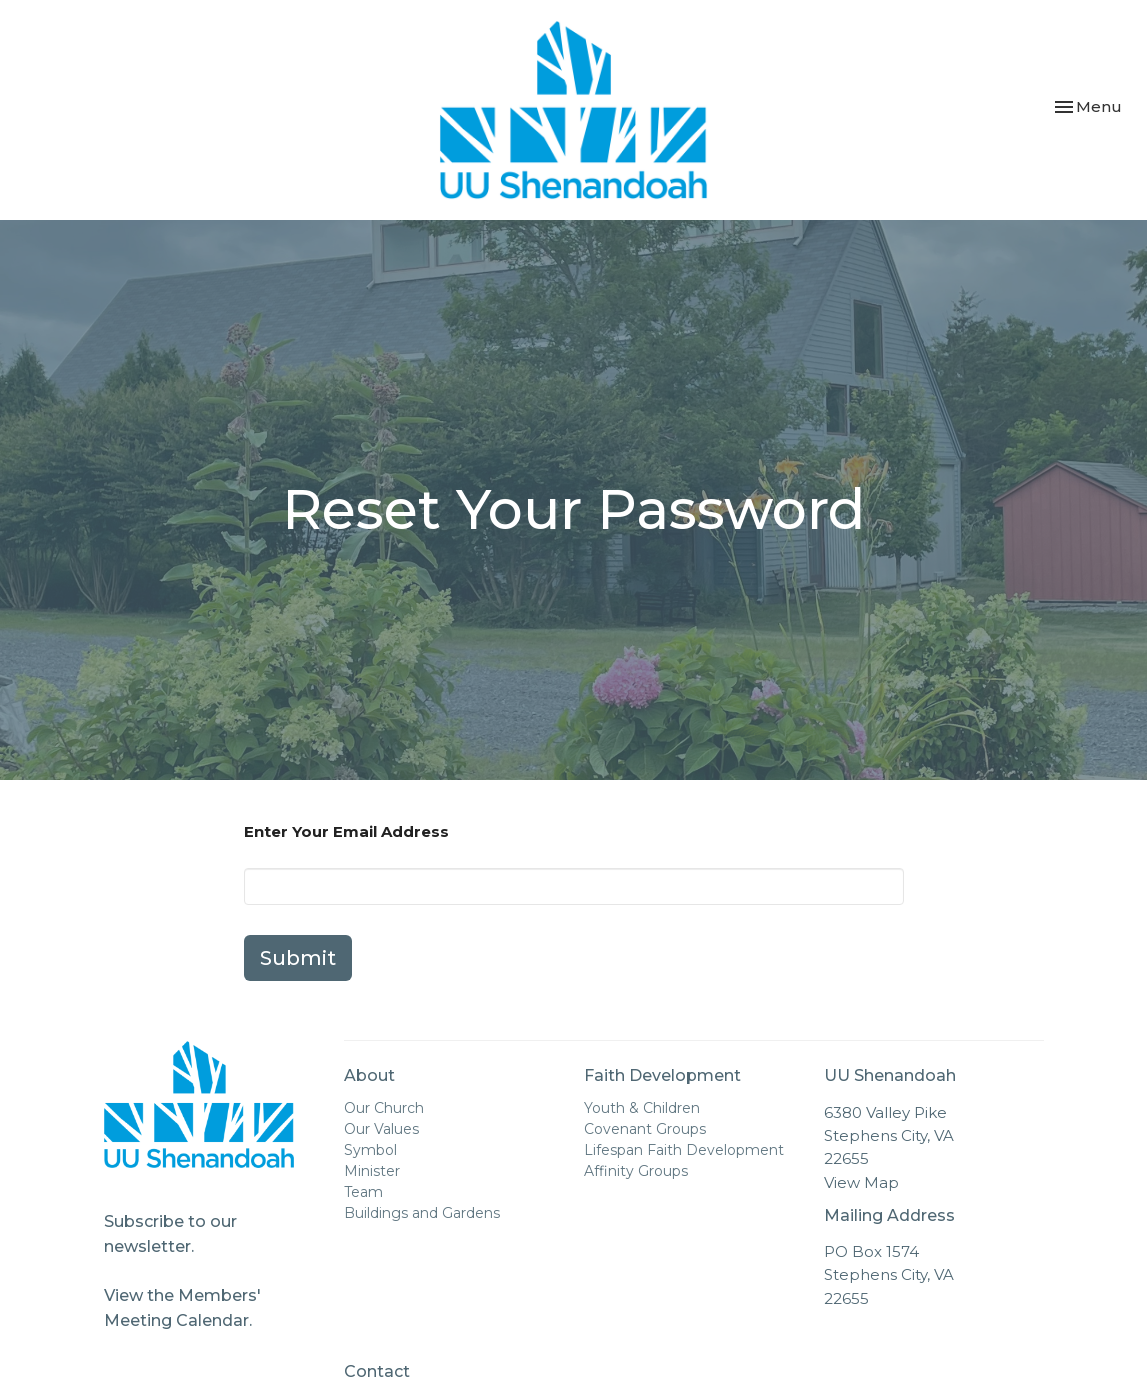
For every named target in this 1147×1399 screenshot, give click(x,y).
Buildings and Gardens (422, 1213)
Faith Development (662, 1075)
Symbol (370, 1150)
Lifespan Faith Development (684, 1150)
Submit (298, 958)
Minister (372, 1171)
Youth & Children (642, 1108)
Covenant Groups (645, 1129)
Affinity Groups (636, 1171)
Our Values (381, 1129)
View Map (861, 1182)
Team (363, 1192)
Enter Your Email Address (346, 831)
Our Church (384, 1108)
